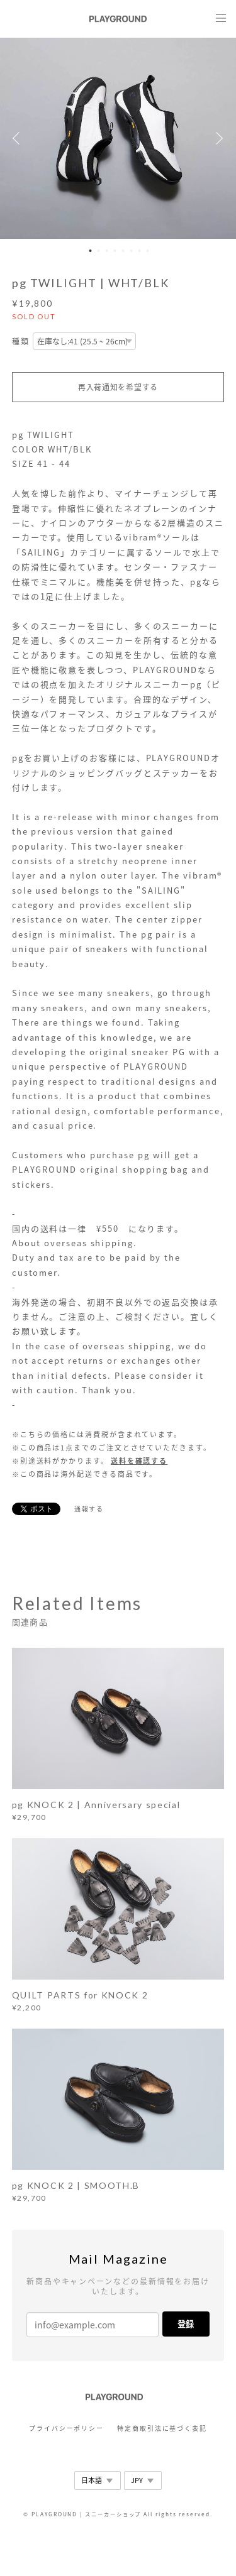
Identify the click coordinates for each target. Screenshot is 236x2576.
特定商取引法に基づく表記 (162, 2428)
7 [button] (139, 250)
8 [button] (148, 250)
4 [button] (115, 250)
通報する (89, 1508)
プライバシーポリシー (66, 2428)
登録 (185, 2324)
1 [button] (90, 250)
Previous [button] (19, 138)
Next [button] (217, 138)
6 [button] (131, 250)
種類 (21, 341)
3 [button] (107, 250)
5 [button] (123, 250)
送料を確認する (139, 1460)
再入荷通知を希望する (118, 387)
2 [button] (99, 250)
